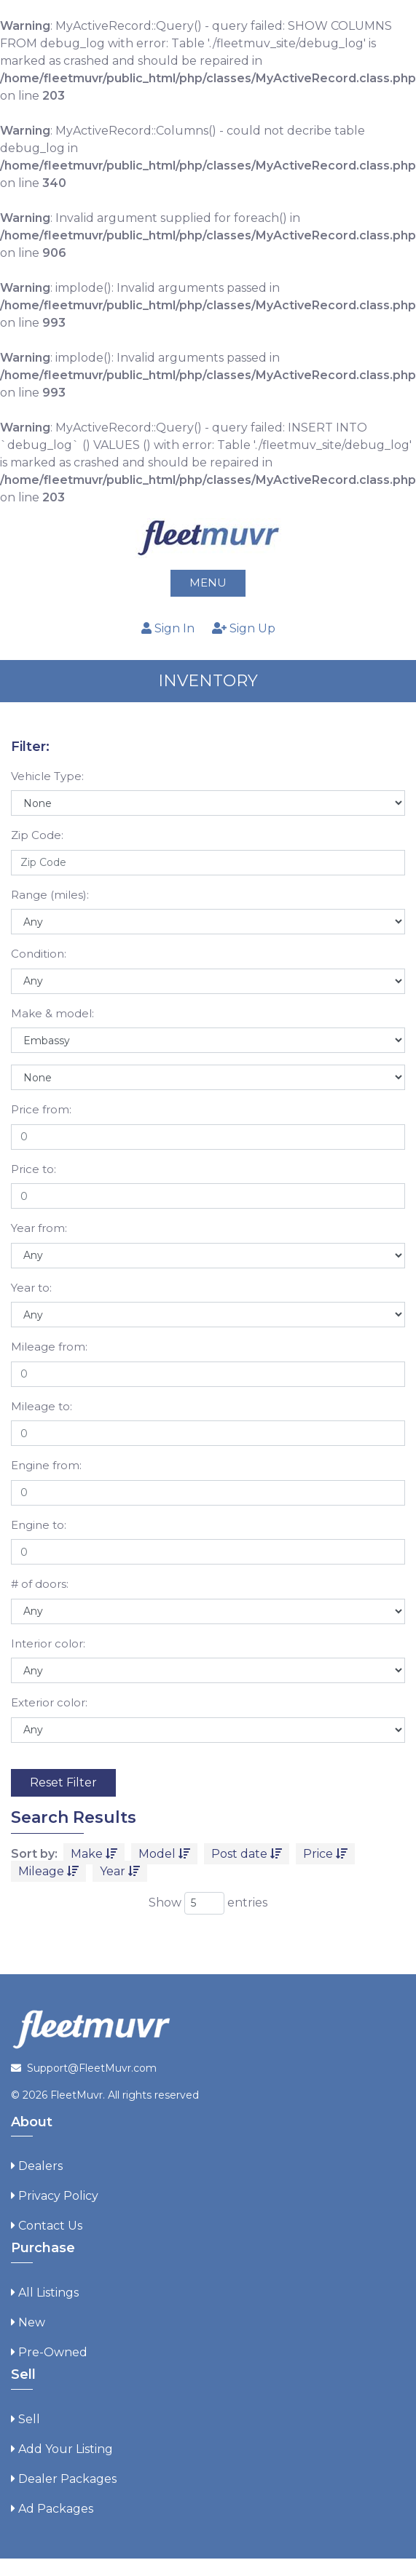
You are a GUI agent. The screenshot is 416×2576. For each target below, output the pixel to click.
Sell (29, 2419)
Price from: (41, 1109)
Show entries (208, 1903)
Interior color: (48, 1643)
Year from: (39, 1228)
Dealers (40, 2166)
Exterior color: (49, 1702)
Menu (208, 582)
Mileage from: (49, 1346)
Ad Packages (55, 2509)
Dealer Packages (67, 2479)
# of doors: (39, 1584)
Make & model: (52, 1013)
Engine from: (46, 1465)
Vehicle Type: (47, 776)
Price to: (33, 1169)
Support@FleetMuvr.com (92, 2068)
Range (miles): (50, 895)
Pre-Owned (52, 2352)
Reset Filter (63, 1782)
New (31, 2322)
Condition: (38, 954)
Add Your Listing (65, 2449)
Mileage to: (41, 1406)
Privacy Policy (58, 2196)
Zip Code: (37, 835)
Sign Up (243, 628)
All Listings (48, 2292)
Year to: (31, 1288)
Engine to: (38, 1525)
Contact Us (50, 2226)
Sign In (168, 628)
